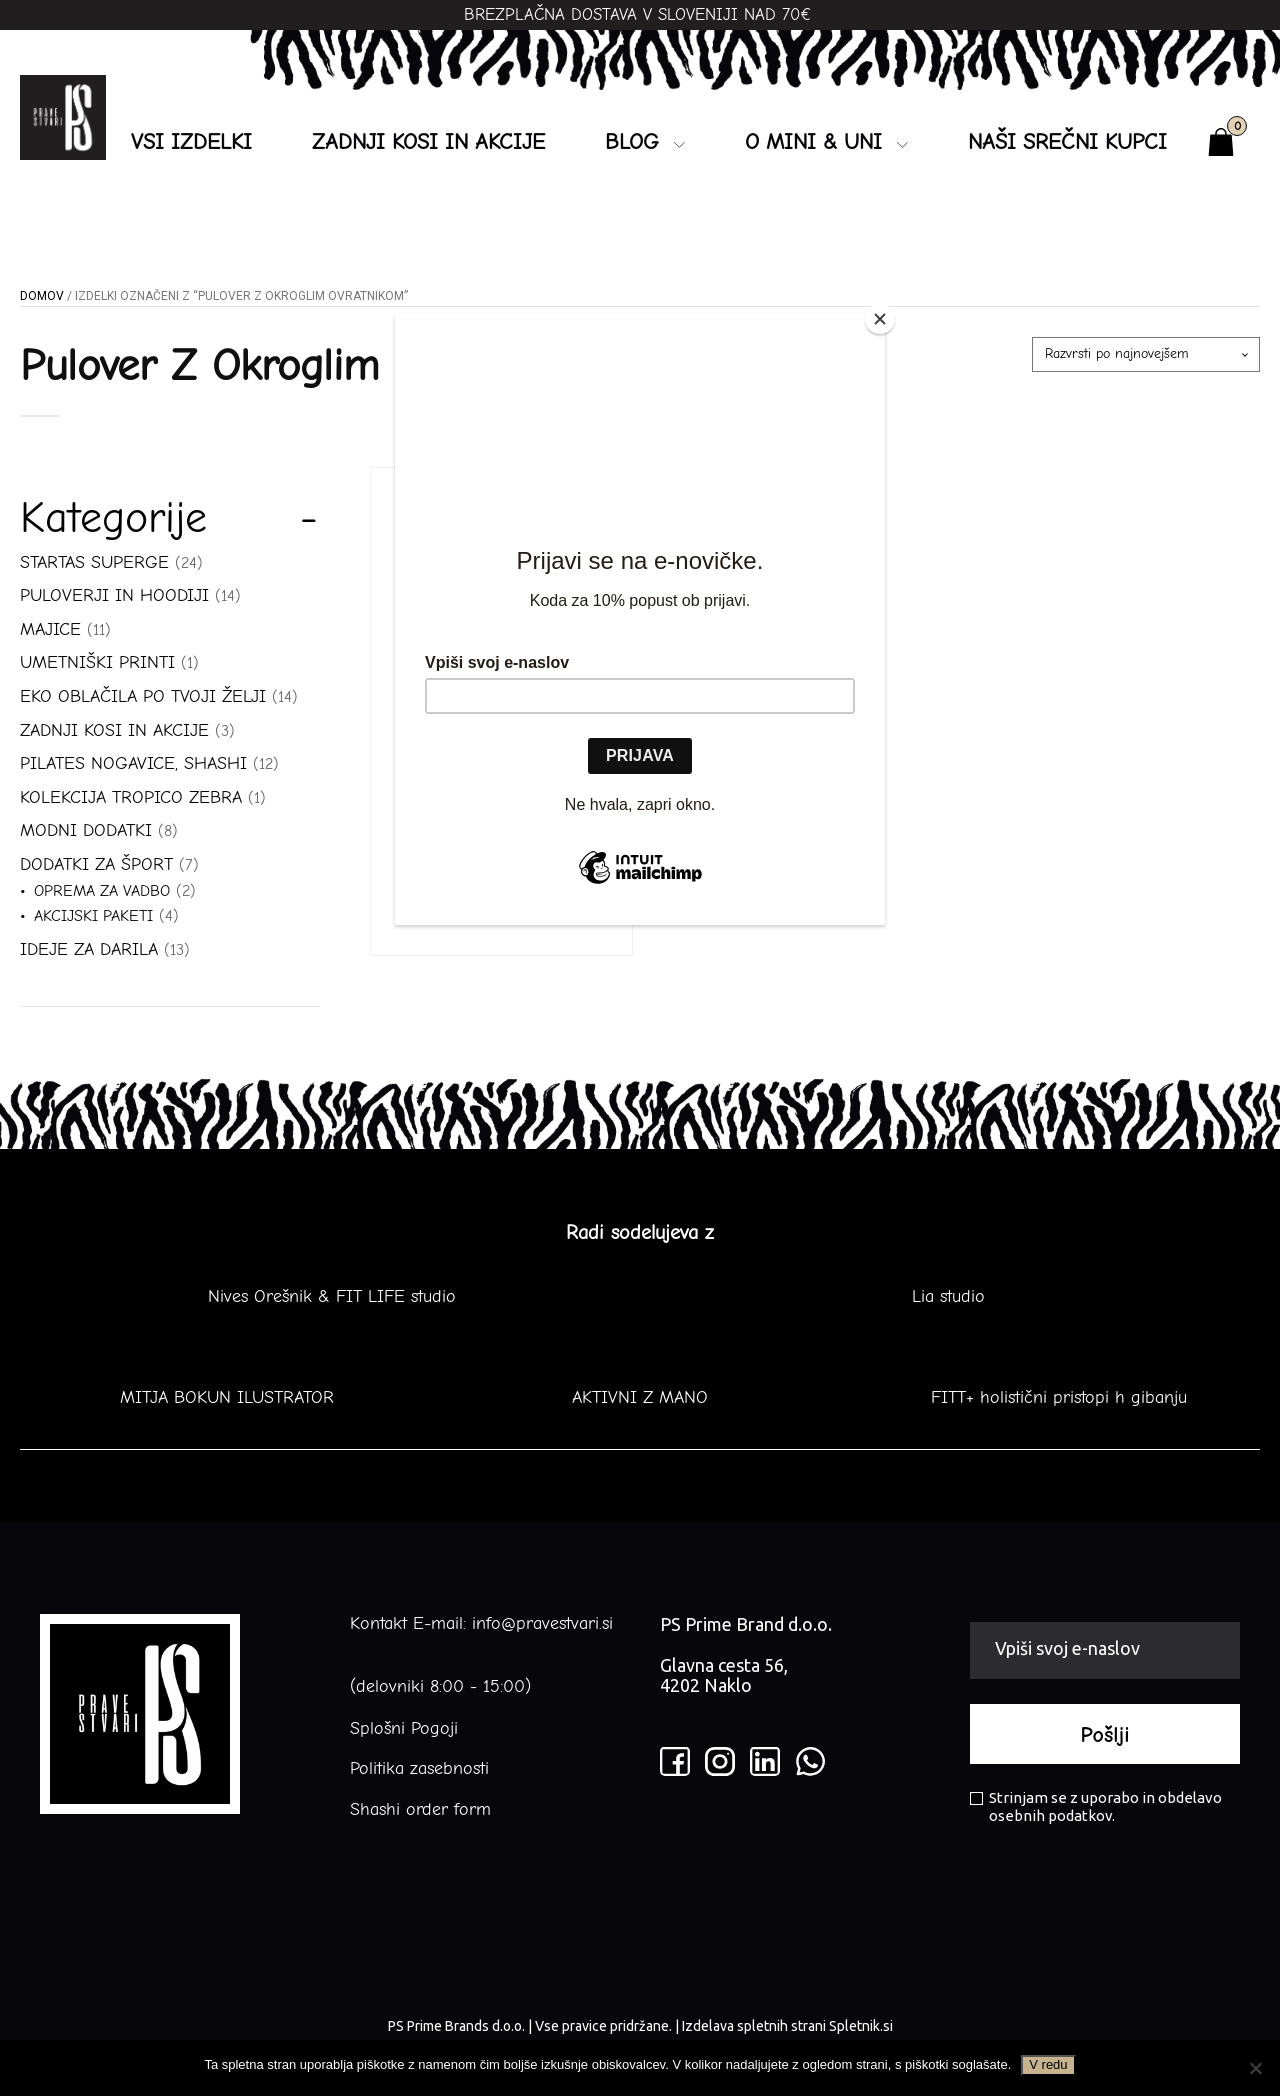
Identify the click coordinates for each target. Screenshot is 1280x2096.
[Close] (880, 319)
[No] (1255, 2068)
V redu (1048, 2064)
